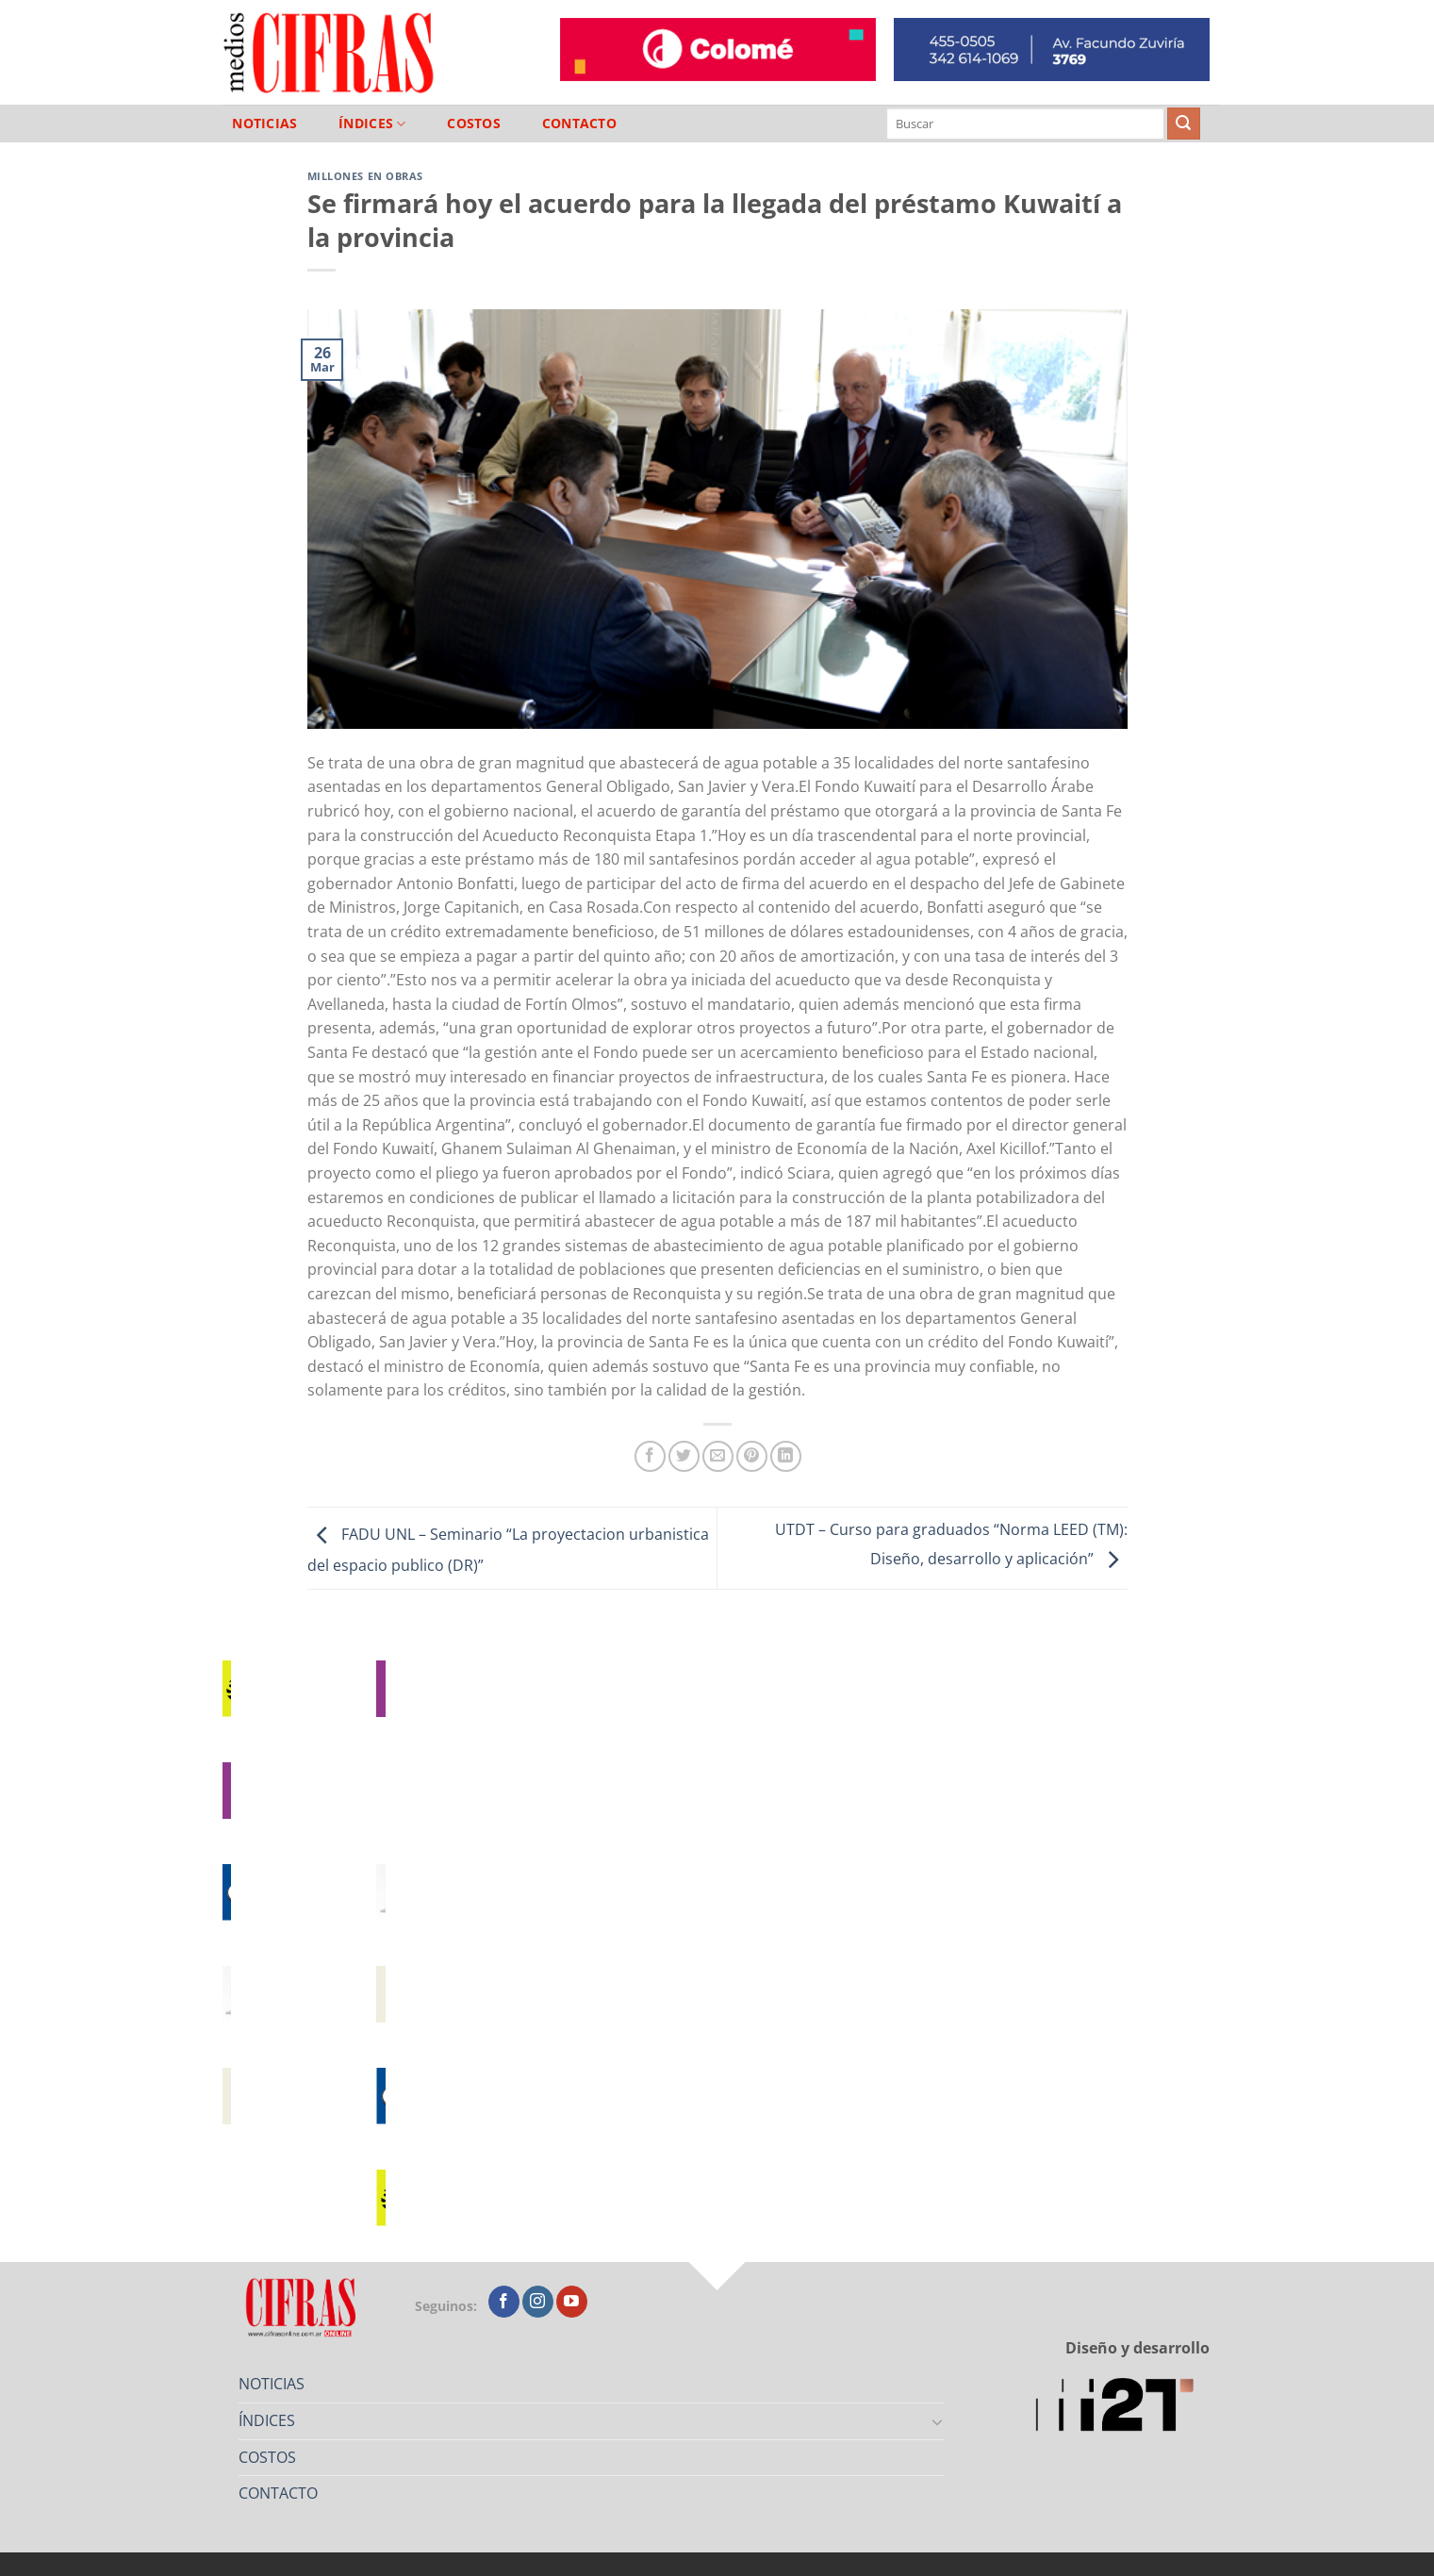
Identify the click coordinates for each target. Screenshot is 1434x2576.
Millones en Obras (365, 176)
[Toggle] (937, 2421)
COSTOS (474, 123)
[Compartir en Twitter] (684, 1456)
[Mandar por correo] (717, 1456)
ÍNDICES (372, 124)
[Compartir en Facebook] (650, 1456)
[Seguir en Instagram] (537, 2302)
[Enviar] (1183, 123)
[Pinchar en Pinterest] (751, 1456)
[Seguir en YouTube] (571, 2302)
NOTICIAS (264, 123)
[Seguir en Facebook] (503, 2302)
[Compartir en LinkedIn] (785, 1456)
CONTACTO (579, 123)
